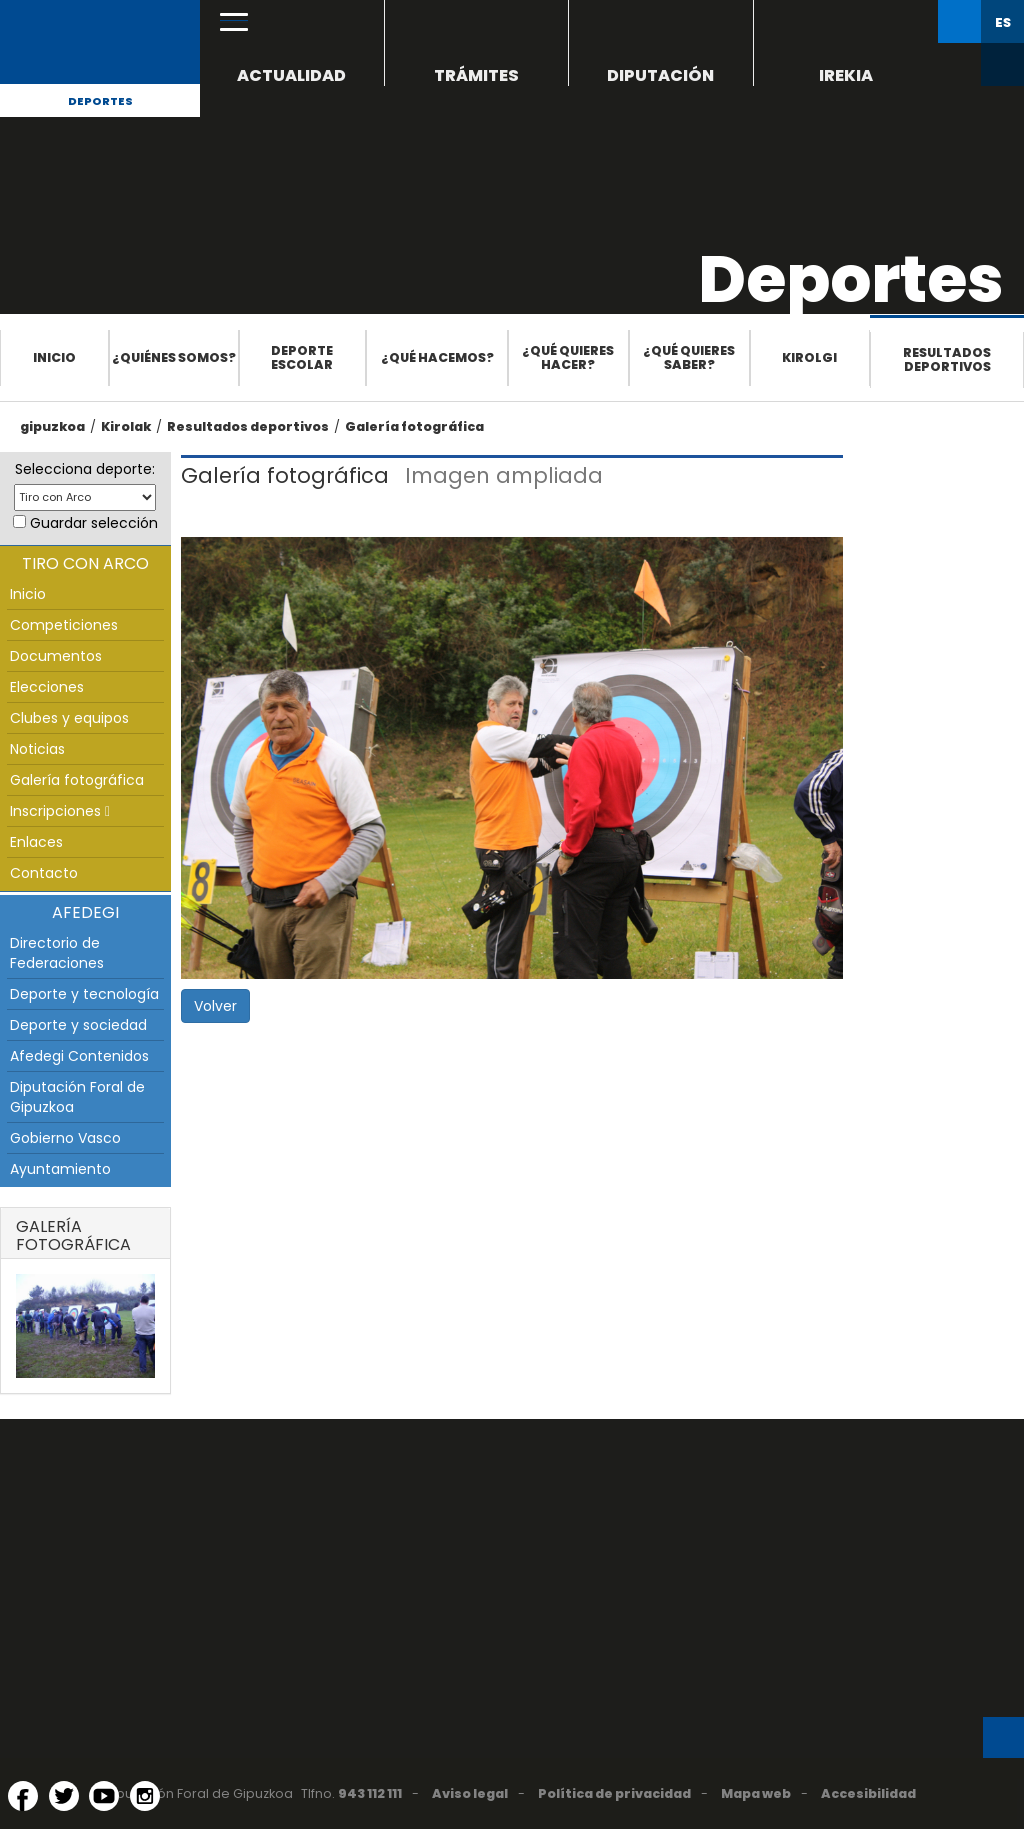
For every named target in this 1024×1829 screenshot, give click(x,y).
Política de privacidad (614, 1793)
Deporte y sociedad (78, 1025)
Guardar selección (94, 523)
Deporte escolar (302, 357)
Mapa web (756, 1793)
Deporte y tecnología (84, 994)
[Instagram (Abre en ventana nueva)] (145, 1796)
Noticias (37, 749)
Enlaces (36, 842)
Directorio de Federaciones (57, 953)
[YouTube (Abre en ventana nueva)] (104, 1796)
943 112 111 (370, 1793)
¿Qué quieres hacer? (568, 357)
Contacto (44, 873)
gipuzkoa (52, 426)
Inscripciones (60, 811)
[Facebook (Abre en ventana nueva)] (23, 1796)
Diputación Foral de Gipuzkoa (77, 1097)
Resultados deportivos (947, 359)
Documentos (56, 656)
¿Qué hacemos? (437, 357)
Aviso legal (470, 1793)
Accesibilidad (868, 1793)
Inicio (54, 357)
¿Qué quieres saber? (689, 357)
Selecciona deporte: (85, 469)
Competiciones (64, 625)
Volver (215, 1006)
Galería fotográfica (414, 426)
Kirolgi (809, 357)
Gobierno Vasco (65, 1138)
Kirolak (126, 426)
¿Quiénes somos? (174, 357)
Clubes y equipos (69, 718)
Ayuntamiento (60, 1169)
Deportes (100, 101)
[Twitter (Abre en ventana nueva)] (64, 1796)
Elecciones (47, 687)
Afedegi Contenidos (79, 1056)
